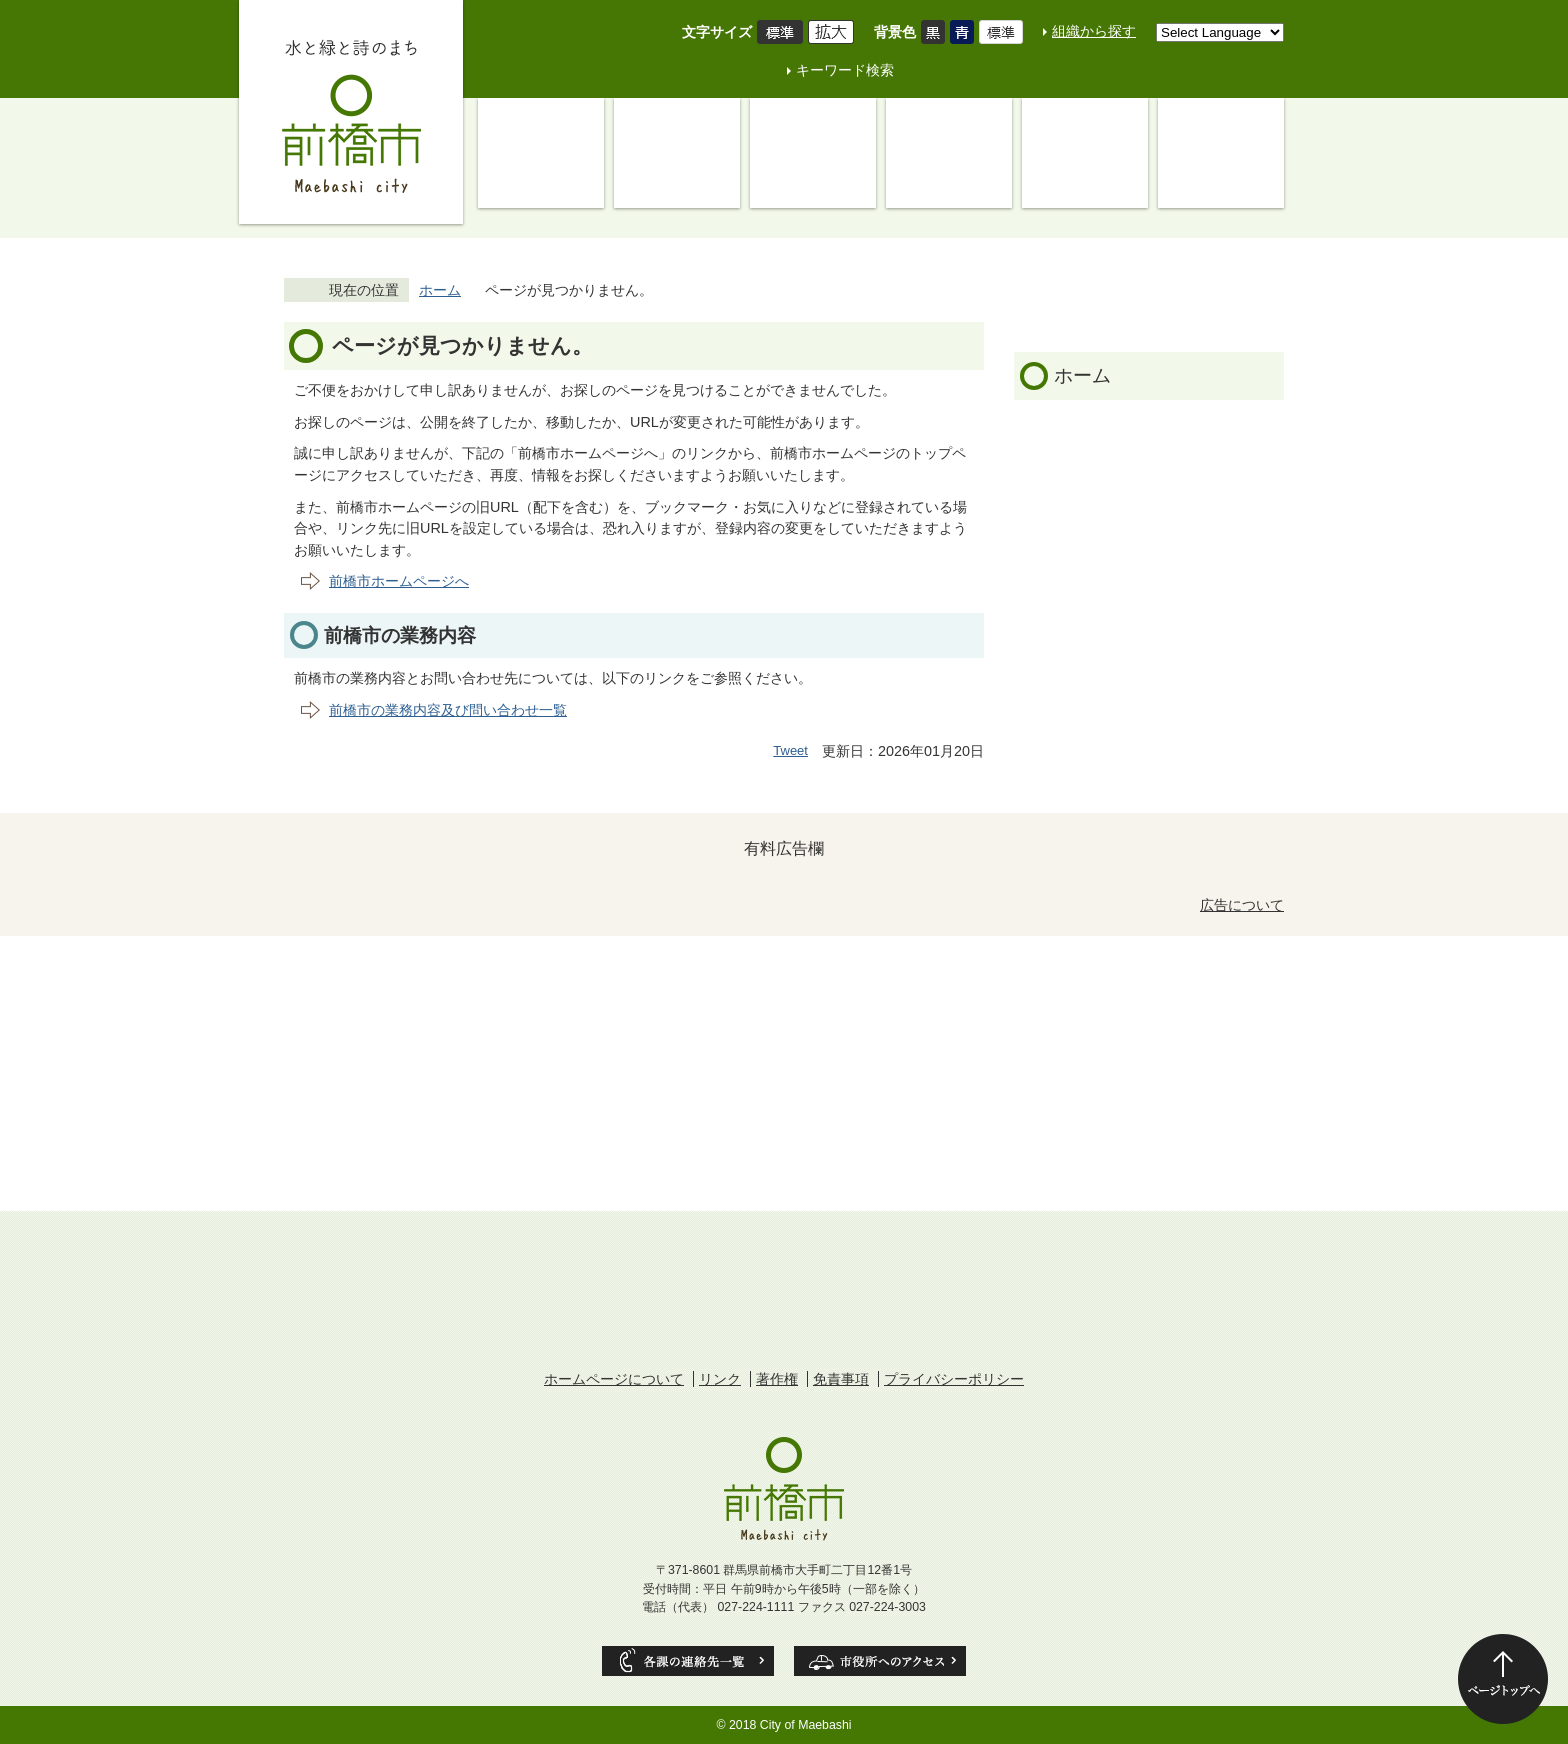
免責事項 (841, 1379)
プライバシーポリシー (954, 1379)
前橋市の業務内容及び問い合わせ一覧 (448, 710)
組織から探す (1094, 31)
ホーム (440, 290)
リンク (720, 1379)
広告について (1242, 905)
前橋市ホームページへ (399, 581)
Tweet (790, 750)
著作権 (777, 1379)
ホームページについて (614, 1379)
